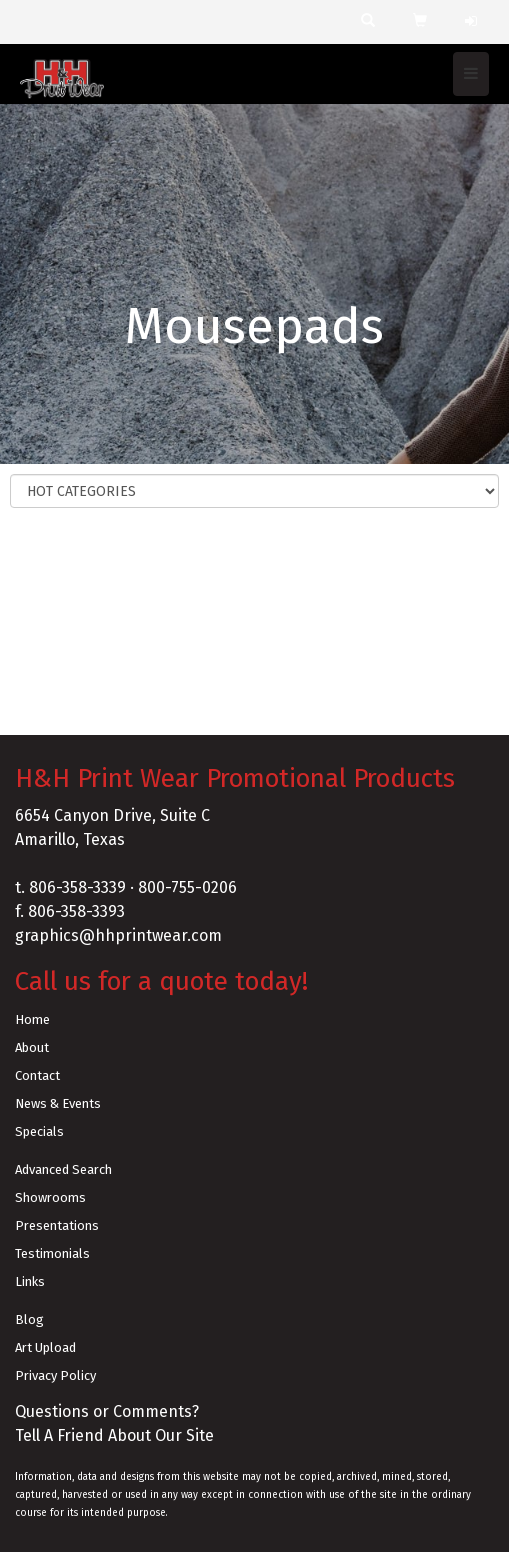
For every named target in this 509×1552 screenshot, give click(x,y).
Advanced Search (63, 1169)
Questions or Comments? (107, 1411)
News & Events (58, 1103)
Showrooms (50, 1197)
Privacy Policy (55, 1375)
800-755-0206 (187, 887)
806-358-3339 (77, 887)
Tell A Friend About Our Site (114, 1435)
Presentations (57, 1225)
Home (32, 1019)
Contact (37, 1075)
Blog (29, 1319)
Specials (39, 1131)
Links (30, 1281)
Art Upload (45, 1347)
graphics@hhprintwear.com (118, 935)
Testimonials (52, 1253)
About (32, 1047)
